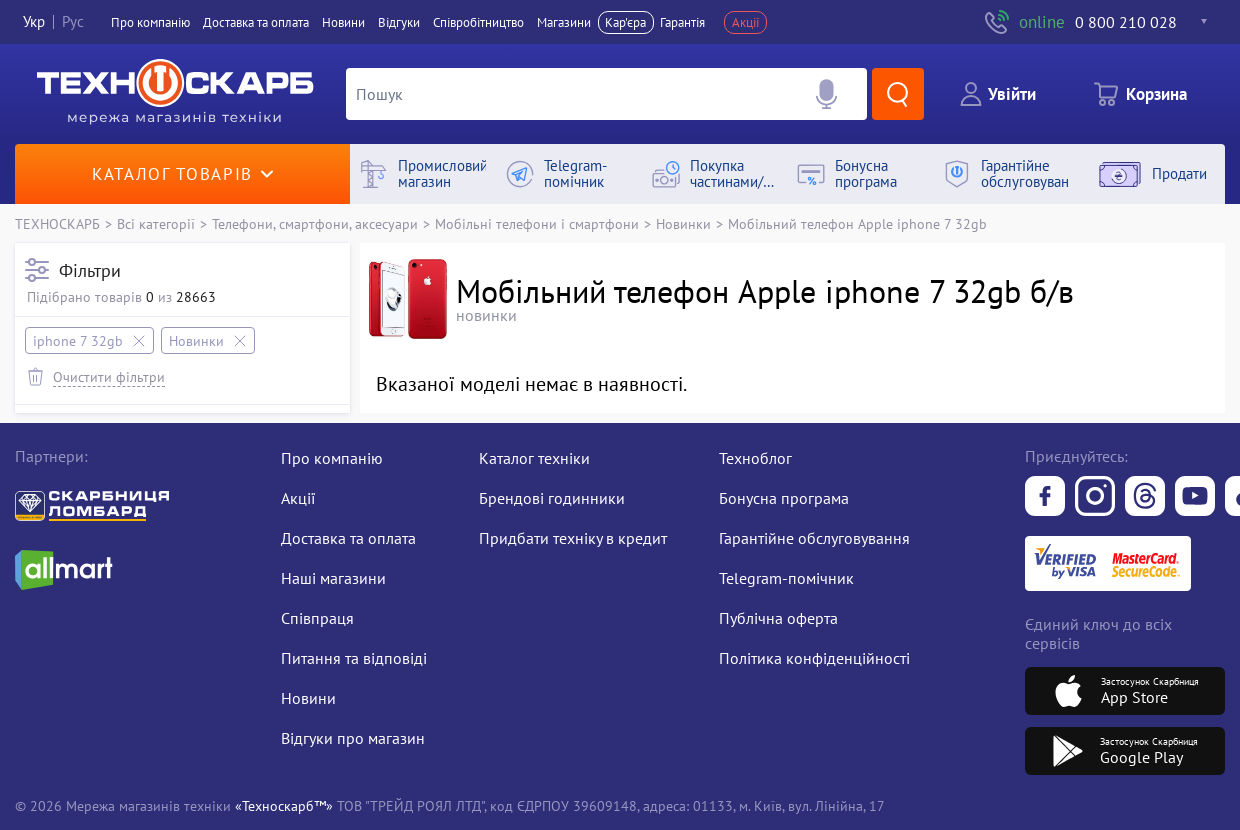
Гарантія (682, 22)
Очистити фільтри (109, 376)
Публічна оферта (778, 618)
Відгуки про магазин (353, 738)
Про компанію (332, 458)
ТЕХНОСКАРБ (57, 223)
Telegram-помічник (786, 578)
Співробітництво (478, 22)
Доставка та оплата (256, 22)
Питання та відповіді (354, 658)
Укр (34, 22)
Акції (746, 22)
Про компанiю (150, 22)
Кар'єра (625, 22)
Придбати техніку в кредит (573, 538)
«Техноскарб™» (284, 805)
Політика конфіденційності (814, 658)
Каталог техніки (534, 458)
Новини (343, 22)
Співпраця (317, 618)
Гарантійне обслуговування (814, 538)
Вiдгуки (399, 22)
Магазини (564, 22)
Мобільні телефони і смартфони (537, 223)
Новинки (683, 223)
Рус (73, 22)
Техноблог (755, 458)
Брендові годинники (552, 498)
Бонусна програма (784, 498)
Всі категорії (156, 223)
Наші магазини (333, 578)
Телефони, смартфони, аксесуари (315, 223)
